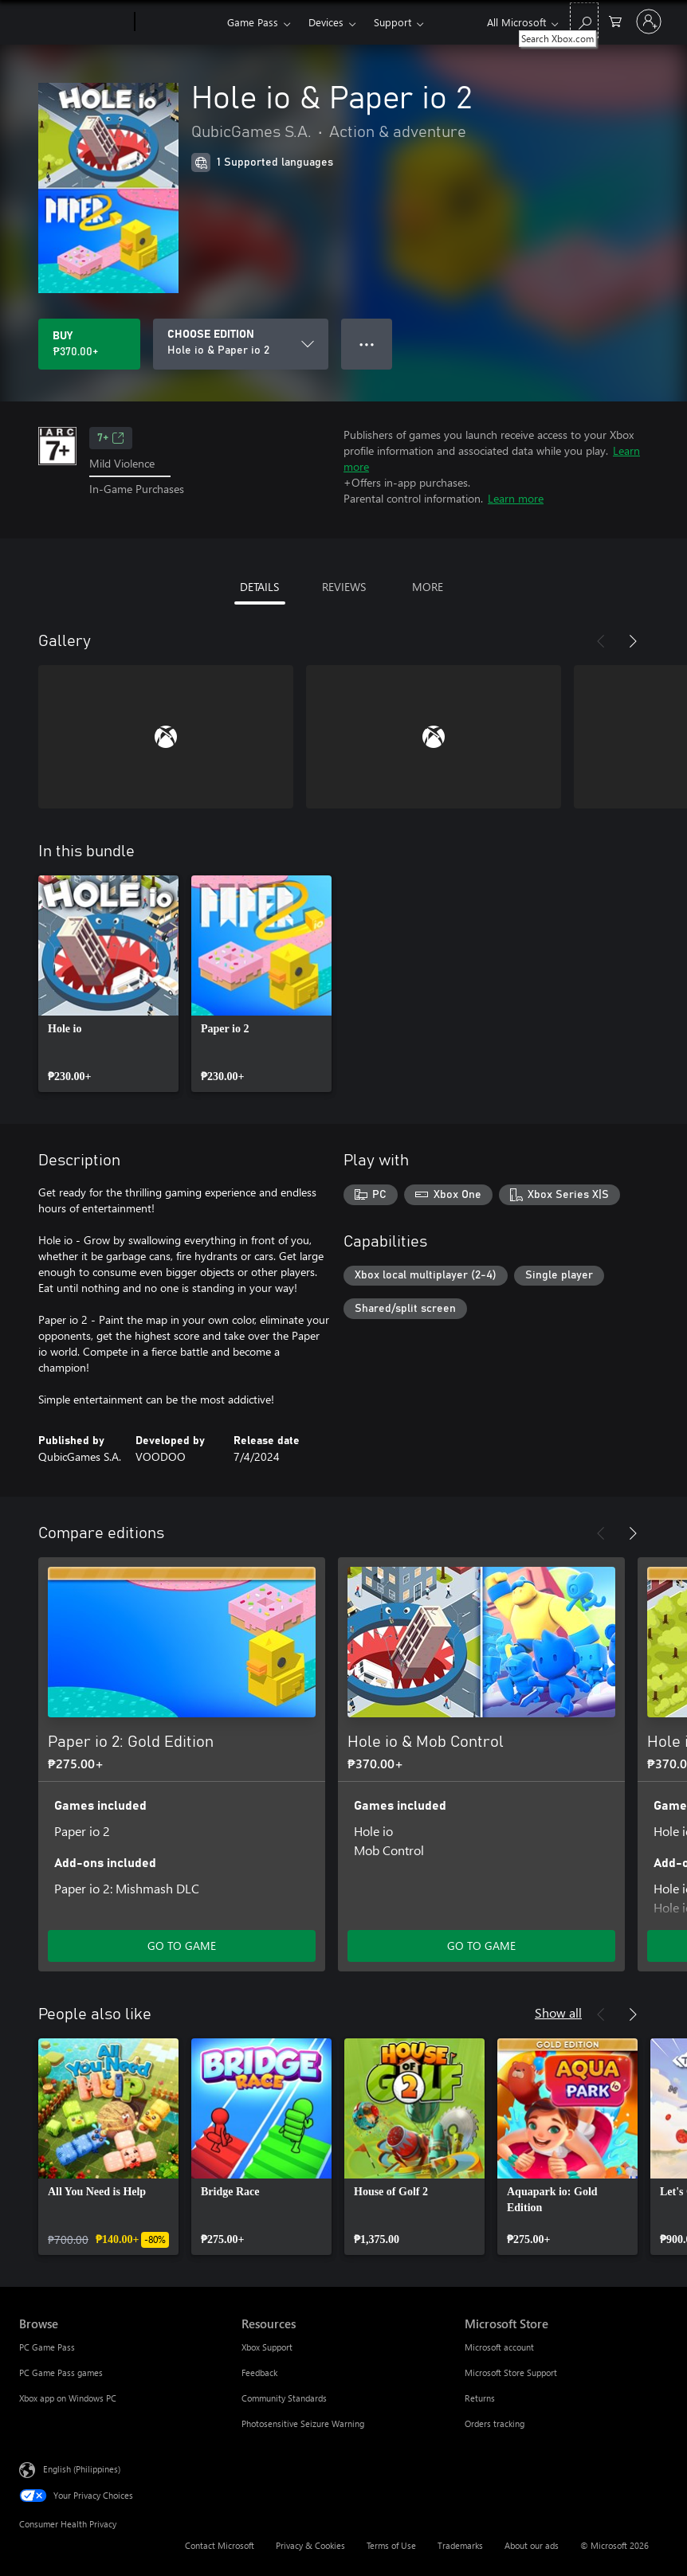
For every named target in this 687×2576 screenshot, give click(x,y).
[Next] (633, 641)
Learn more (516, 498)
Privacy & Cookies (310, 2545)
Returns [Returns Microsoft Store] (480, 2398)
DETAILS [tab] (259, 586)
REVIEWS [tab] (344, 586)
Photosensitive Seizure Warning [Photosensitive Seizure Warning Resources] (302, 2423)
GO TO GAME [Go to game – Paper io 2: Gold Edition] (181, 1945)
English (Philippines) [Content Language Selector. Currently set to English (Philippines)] (81, 2469)
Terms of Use (391, 2545)
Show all (558, 2012)
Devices (326, 22)
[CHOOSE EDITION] (240, 344)
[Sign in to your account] (649, 21)
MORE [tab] (427, 586)
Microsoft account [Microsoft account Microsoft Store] (499, 2347)
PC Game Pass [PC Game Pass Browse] (47, 2347)
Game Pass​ (252, 22)
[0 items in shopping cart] (615, 20)
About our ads (531, 2545)
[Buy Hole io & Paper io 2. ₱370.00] (89, 344)
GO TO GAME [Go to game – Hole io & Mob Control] (481, 1945)
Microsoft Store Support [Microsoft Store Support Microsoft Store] (511, 2372)
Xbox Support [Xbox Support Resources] (266, 2347)
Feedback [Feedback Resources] (259, 2372)
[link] (108, 983)
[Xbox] (179, 22)
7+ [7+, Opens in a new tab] (110, 438)
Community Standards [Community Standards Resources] (284, 2398)
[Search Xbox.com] (584, 20)
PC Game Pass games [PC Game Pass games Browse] (61, 2372)
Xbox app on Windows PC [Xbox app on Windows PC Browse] (67, 2398)
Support (392, 22)
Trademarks (460, 2545)
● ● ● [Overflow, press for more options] (367, 343)
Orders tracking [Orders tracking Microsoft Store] (494, 2423)
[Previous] (601, 641)
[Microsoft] (73, 22)
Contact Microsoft (219, 2545)
